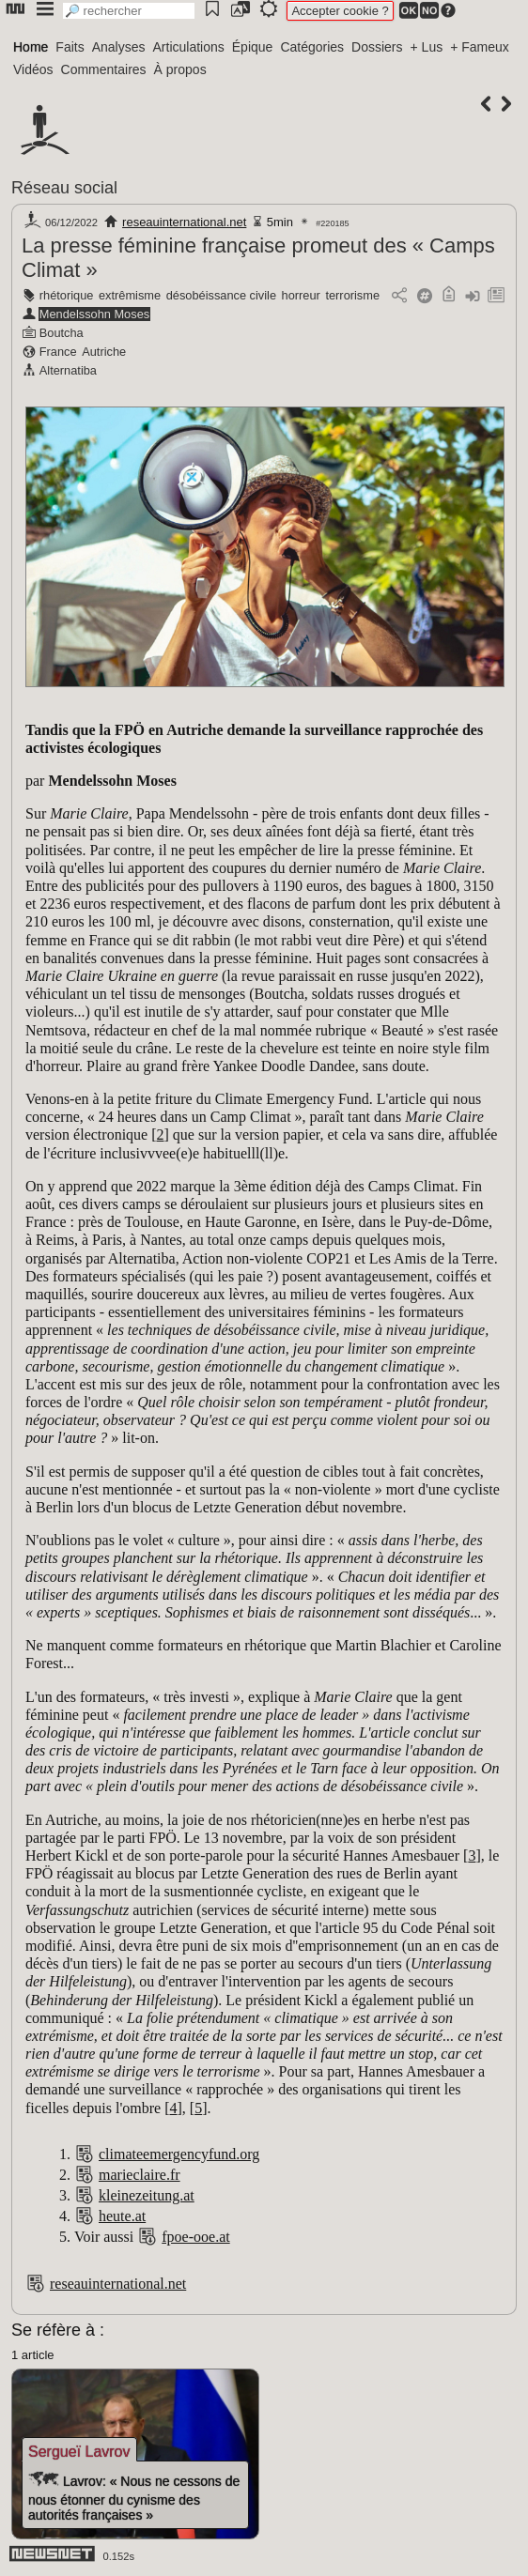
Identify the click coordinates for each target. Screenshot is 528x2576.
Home (30, 46)
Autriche (104, 352)
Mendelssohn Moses (94, 314)
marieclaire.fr (139, 2175)
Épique (252, 46)
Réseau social (64, 187)
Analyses (119, 46)
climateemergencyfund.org (179, 2154)
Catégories (312, 46)
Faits (69, 46)
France (58, 352)
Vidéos (33, 69)
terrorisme (352, 295)
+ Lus (427, 46)
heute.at (122, 2216)
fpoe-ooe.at (195, 2237)
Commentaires (104, 69)
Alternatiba (68, 370)
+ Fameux (479, 46)
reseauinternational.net (184, 222)
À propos (180, 69)
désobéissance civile (221, 295)
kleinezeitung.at (146, 2195)
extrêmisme (130, 295)
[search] (128, 11)
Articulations (189, 46)
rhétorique (66, 295)
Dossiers (376, 46)
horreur (301, 295)
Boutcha (61, 333)
